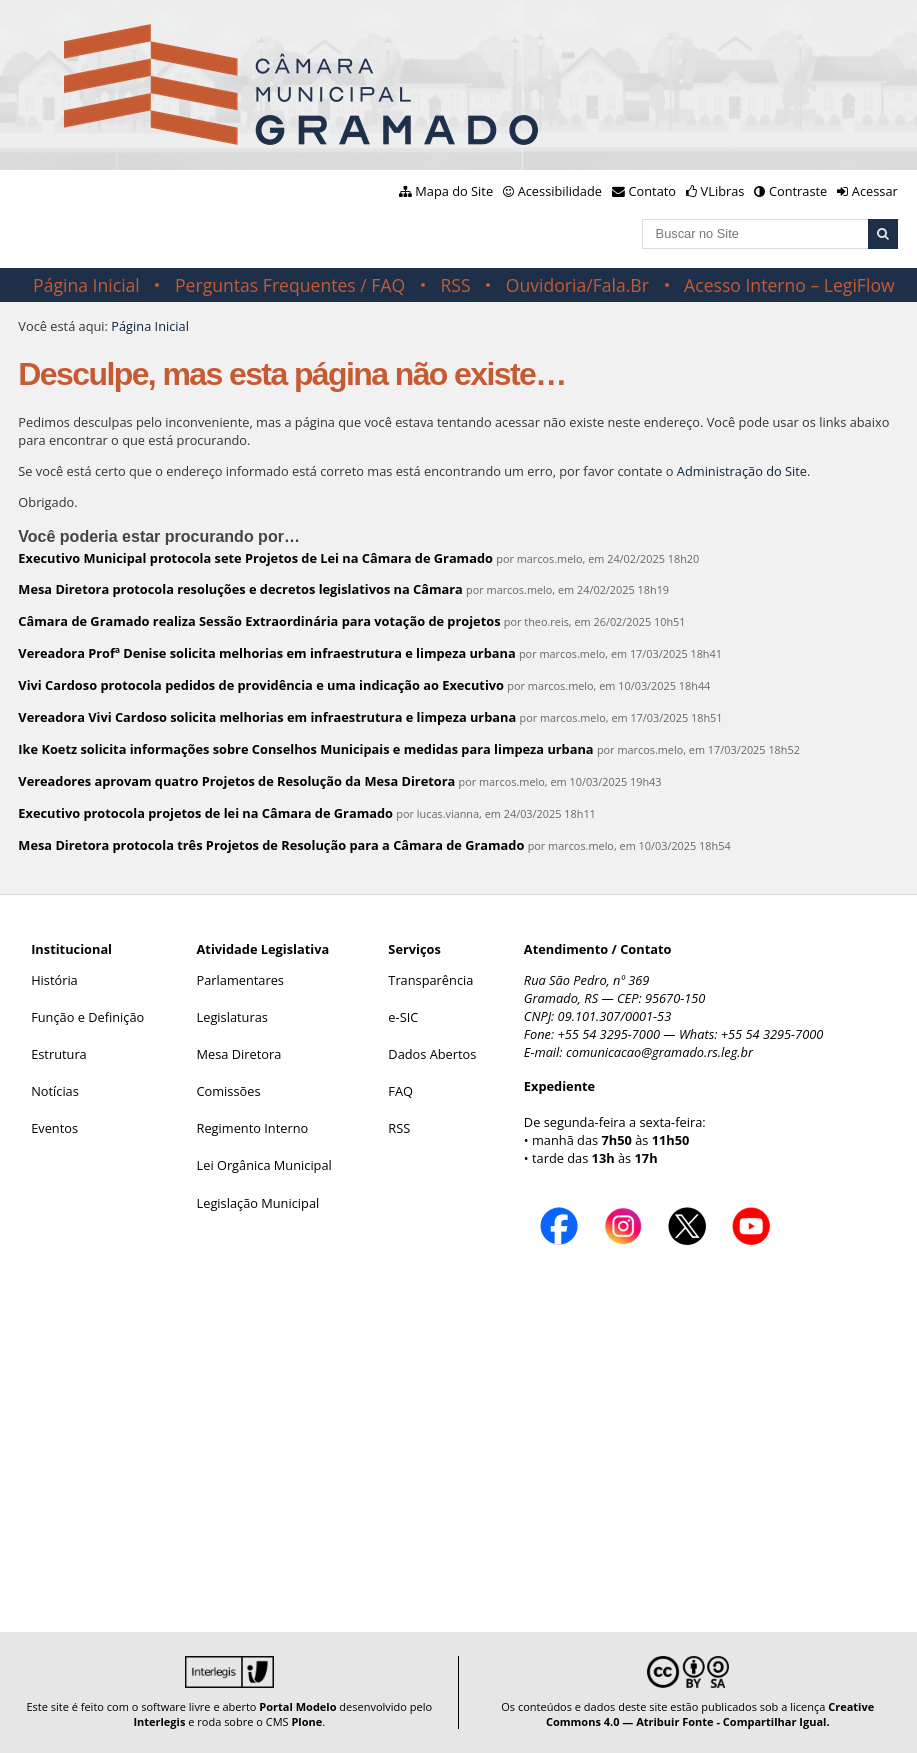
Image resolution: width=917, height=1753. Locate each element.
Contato (653, 191)
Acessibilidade (560, 191)
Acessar (875, 191)
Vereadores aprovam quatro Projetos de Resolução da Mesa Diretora (236, 781)
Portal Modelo (297, 1706)
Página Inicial (86, 285)
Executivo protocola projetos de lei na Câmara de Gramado (205, 813)
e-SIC (403, 1017)
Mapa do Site (454, 191)
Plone (306, 1721)
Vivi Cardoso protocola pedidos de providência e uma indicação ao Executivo (261, 685)
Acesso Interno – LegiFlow (789, 285)
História (54, 980)
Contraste (798, 191)
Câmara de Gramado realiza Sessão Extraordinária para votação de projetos (259, 621)
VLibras (723, 191)
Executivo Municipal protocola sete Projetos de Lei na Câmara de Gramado (255, 558)
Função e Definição (87, 1017)
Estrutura (59, 1054)
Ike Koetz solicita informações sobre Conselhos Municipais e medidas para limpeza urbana (305, 749)
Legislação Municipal (258, 1203)
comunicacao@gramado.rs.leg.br (659, 1052)
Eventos (54, 1128)
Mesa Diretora (239, 1054)
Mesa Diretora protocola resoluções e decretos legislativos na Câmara (240, 589)
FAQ (400, 1091)
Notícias (55, 1091)
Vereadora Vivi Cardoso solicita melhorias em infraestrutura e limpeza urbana (267, 717)
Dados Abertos (432, 1054)
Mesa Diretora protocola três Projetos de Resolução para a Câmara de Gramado (271, 845)
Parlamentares (240, 980)
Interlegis (159, 1721)
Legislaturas (232, 1017)
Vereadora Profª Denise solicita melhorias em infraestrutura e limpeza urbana (266, 653)
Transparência (430, 980)
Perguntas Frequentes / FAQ (290, 285)
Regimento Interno (253, 1128)
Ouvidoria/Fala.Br (577, 285)
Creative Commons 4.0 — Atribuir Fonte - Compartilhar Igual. (710, 1714)
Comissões (229, 1091)
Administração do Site (742, 471)
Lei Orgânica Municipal (264, 1165)
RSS (455, 285)
